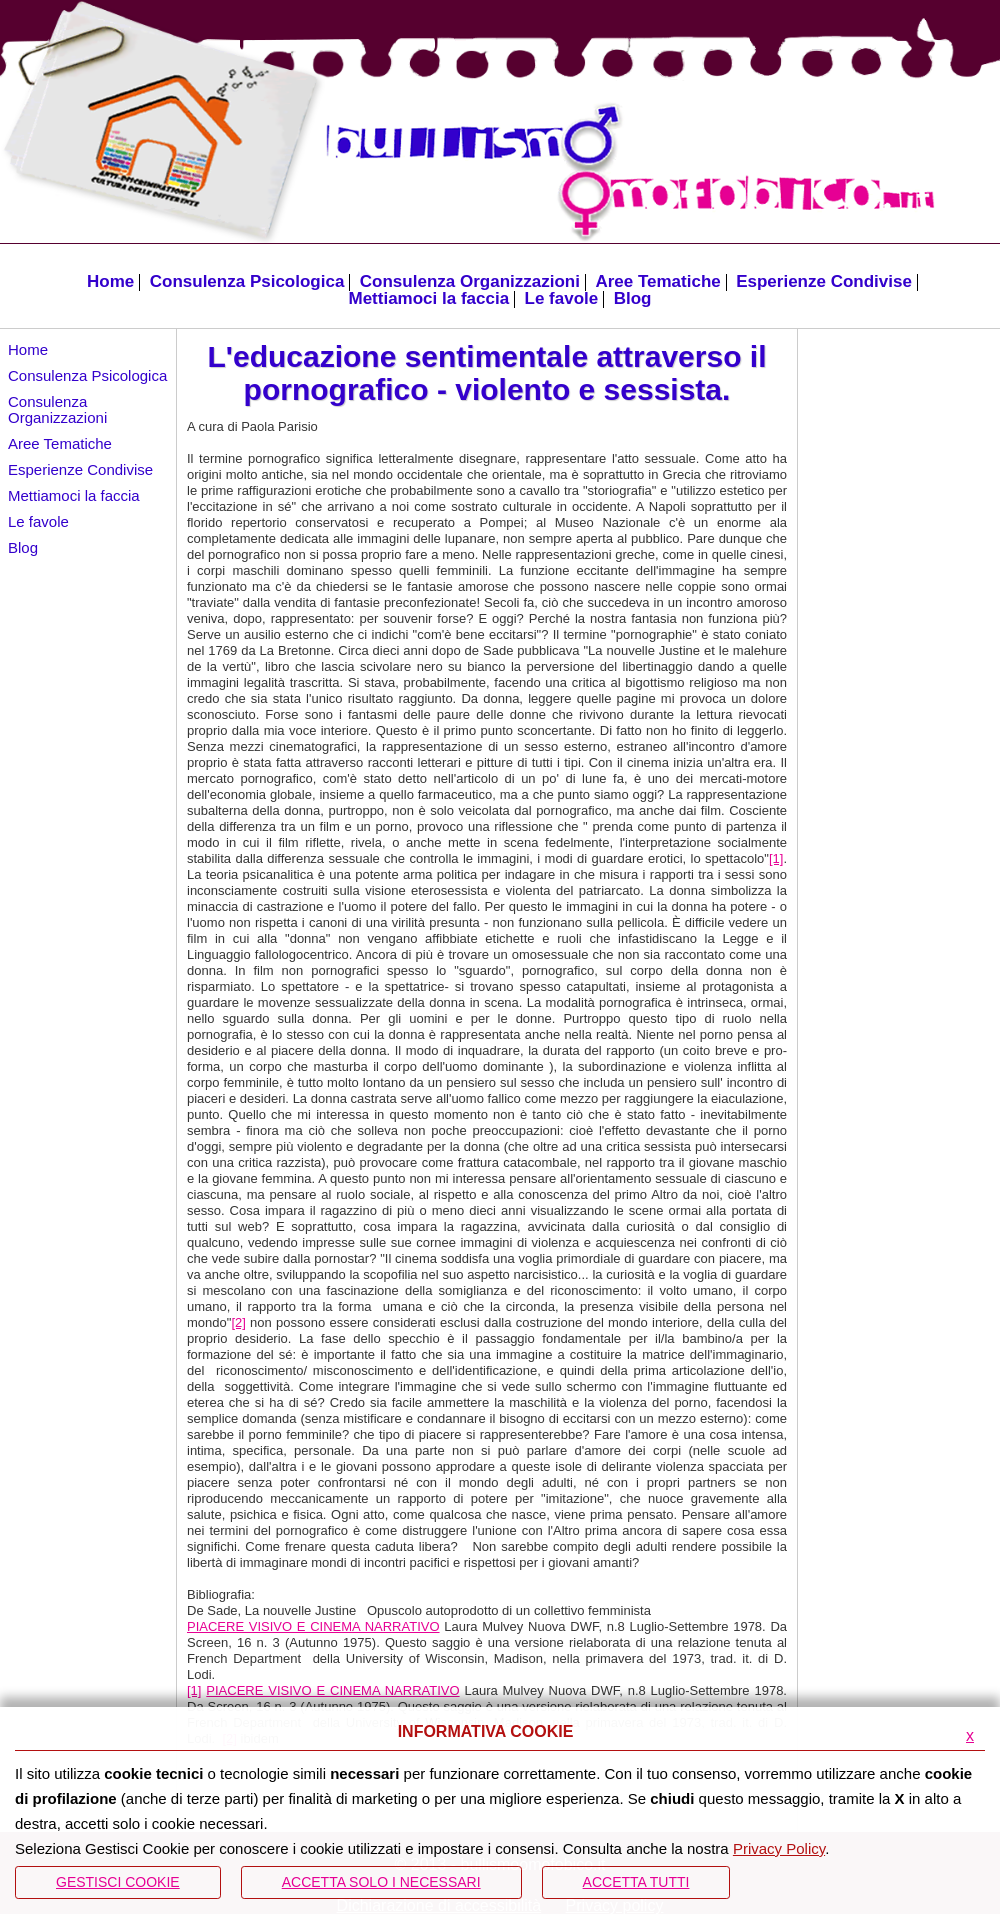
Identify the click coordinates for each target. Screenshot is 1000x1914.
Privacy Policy (779, 1848)
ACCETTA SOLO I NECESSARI (381, 1882)
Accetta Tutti (636, 1882)
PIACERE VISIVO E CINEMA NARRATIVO (313, 1626)
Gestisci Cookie (118, 1882)
